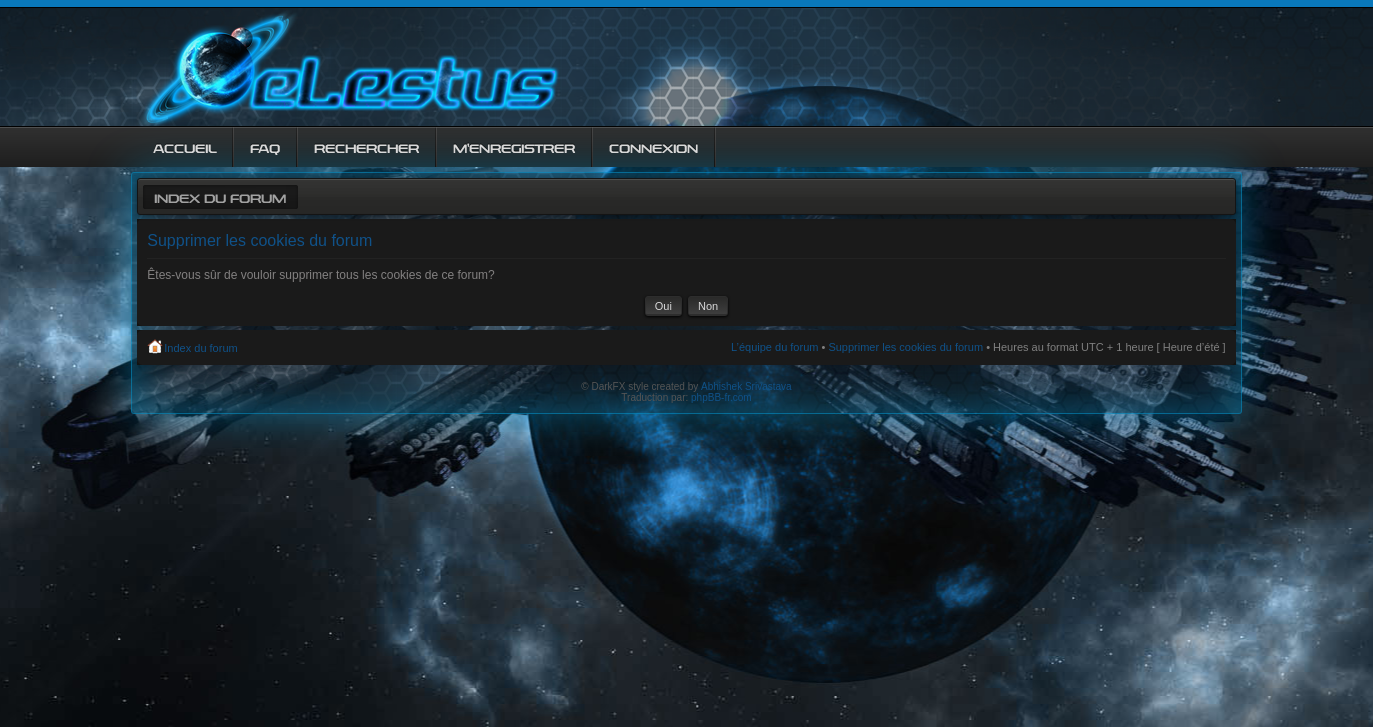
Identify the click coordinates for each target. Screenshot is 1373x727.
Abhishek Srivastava (746, 386)
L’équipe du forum (774, 347)
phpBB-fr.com (721, 397)
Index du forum (220, 196)
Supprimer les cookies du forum (905, 347)
